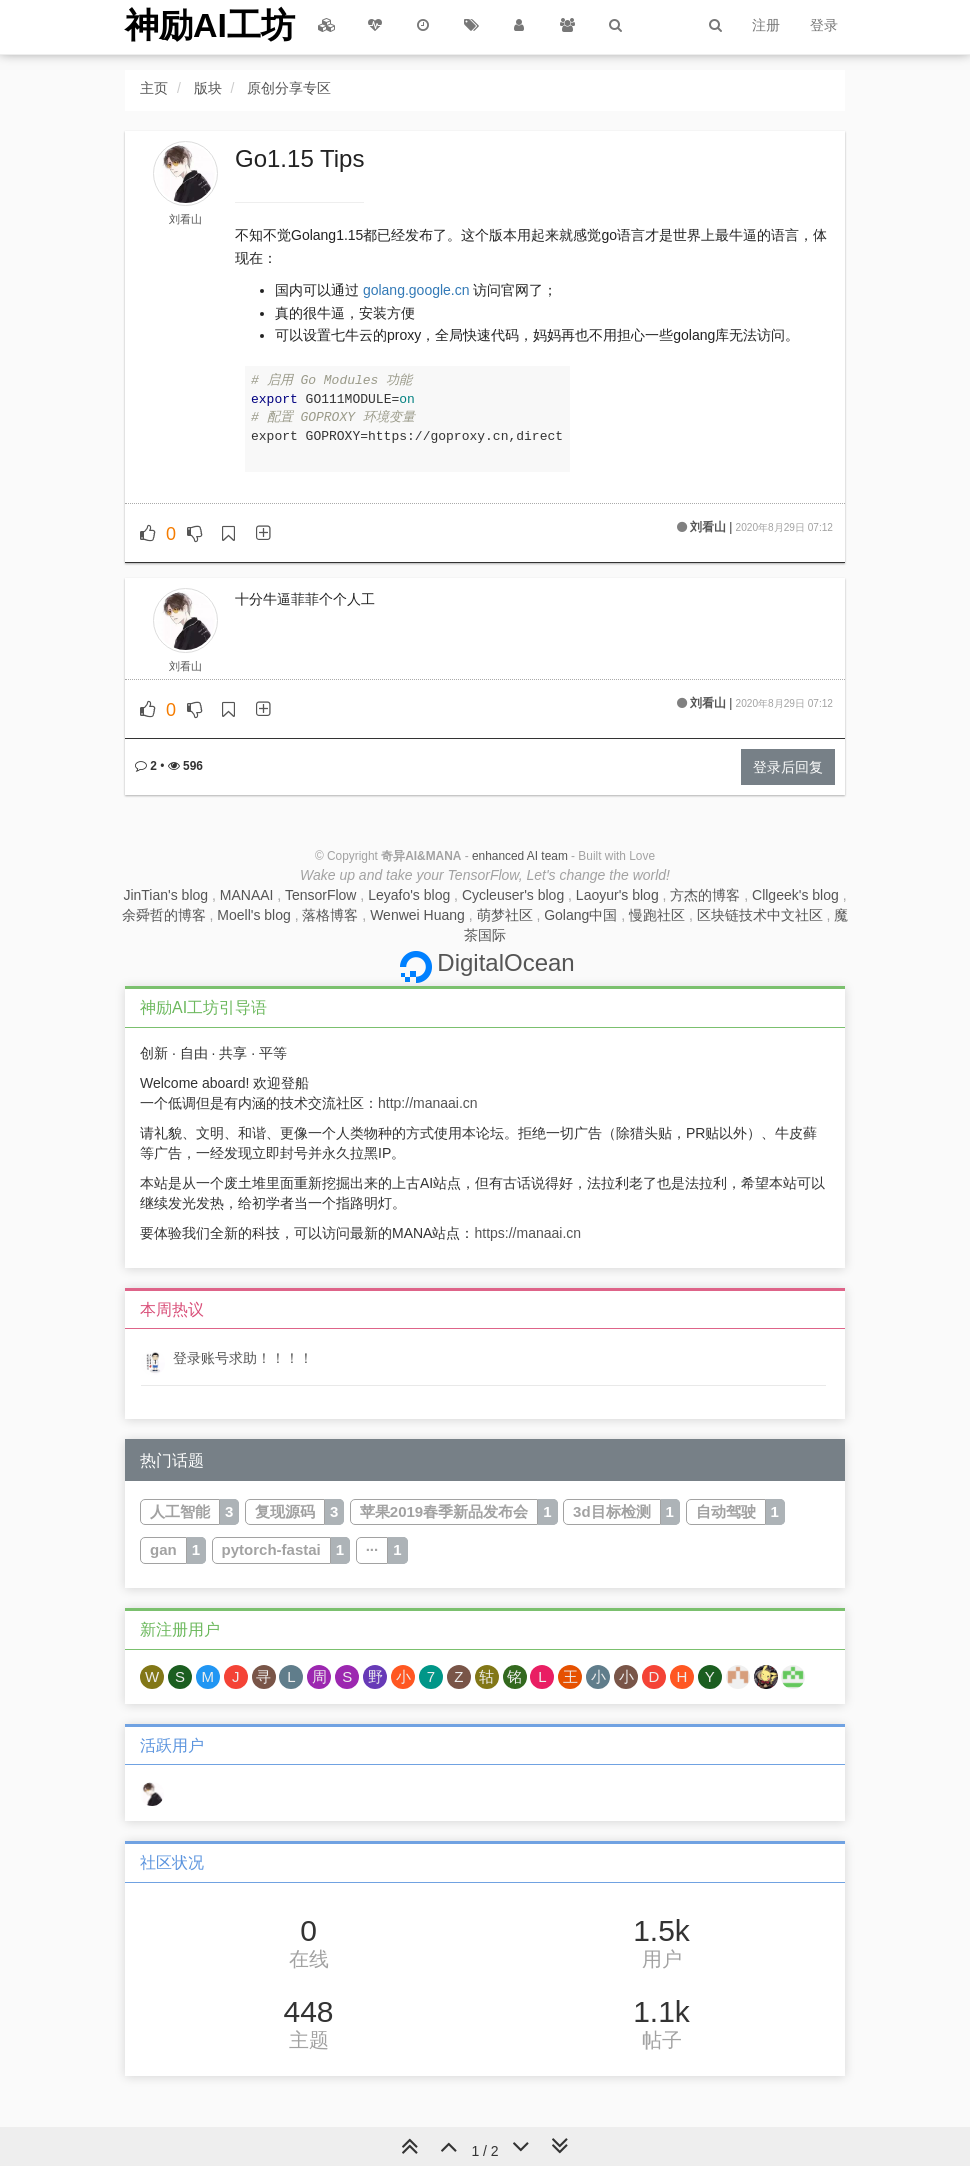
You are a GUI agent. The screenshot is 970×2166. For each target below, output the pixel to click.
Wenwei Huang (417, 915)
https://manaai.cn (527, 1233)
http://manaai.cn (428, 1103)
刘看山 (185, 219)
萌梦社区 (505, 915)
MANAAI (247, 895)
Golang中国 (580, 915)
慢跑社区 (657, 915)
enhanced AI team (520, 856)
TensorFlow (321, 895)
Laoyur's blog (617, 895)
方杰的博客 (705, 895)
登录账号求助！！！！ (243, 1358)
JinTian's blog (165, 895)
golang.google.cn (416, 290)
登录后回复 (788, 767)
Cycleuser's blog (513, 895)
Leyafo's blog (409, 895)
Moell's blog (254, 915)
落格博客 (330, 915)
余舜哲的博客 (164, 915)
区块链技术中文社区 (760, 915)
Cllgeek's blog (795, 895)
